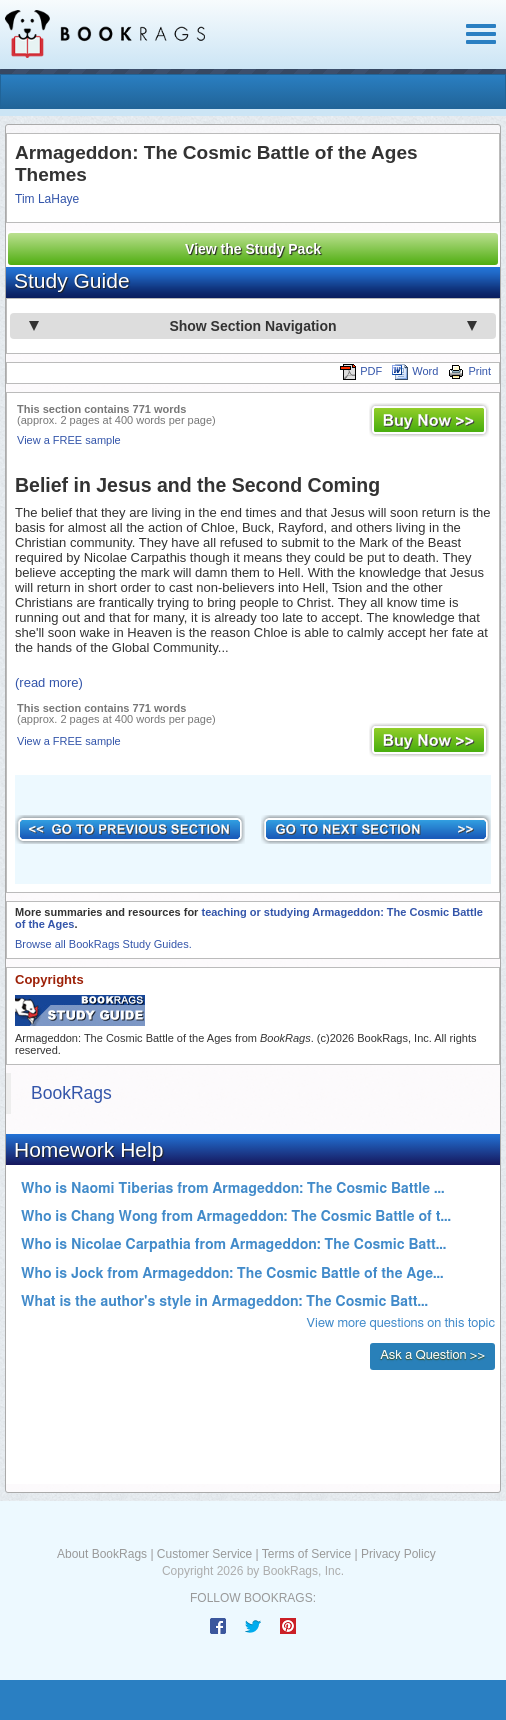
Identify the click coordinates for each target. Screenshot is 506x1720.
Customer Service (204, 1554)
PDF (361, 371)
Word (415, 371)
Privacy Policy (398, 1554)
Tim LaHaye (47, 199)
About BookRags (102, 1554)
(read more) (49, 682)
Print (469, 371)
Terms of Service (306, 1554)
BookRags (71, 1093)
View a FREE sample (69, 440)
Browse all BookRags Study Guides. (103, 944)
